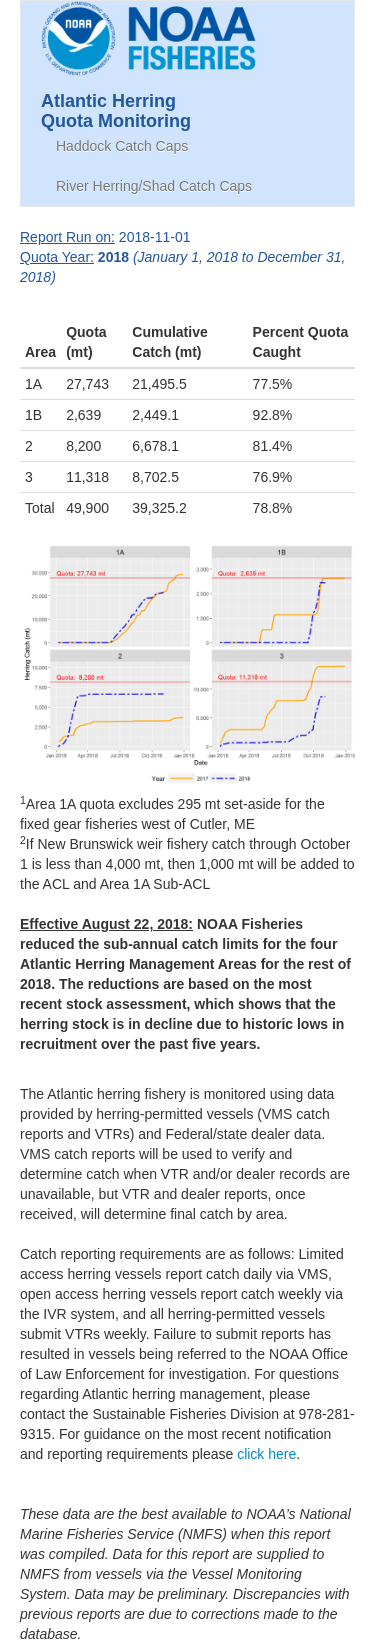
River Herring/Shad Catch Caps (154, 186)
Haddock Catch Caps (122, 146)
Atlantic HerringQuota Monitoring (116, 108)
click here (266, 1454)
